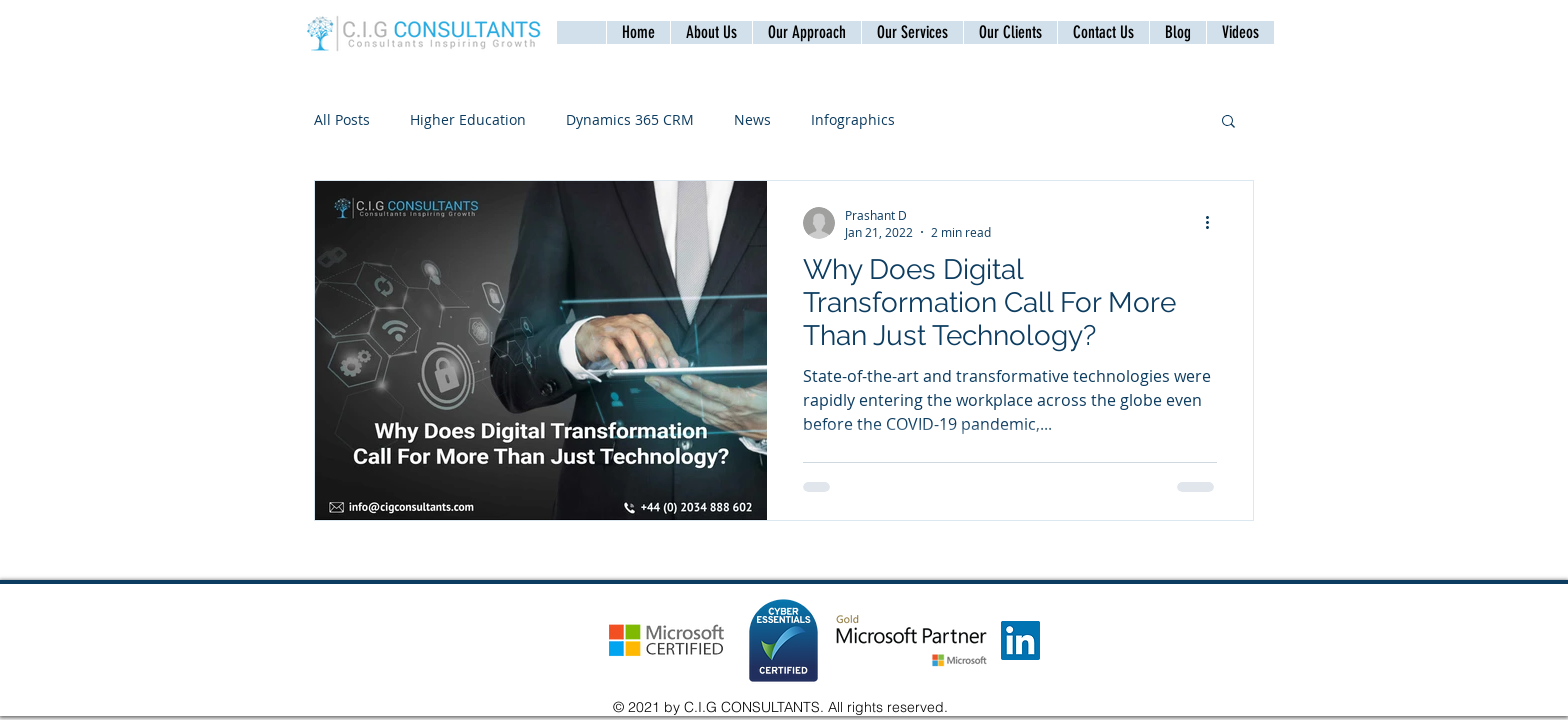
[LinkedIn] (1020, 640)
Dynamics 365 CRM (630, 119)
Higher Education (468, 119)
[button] (1103, 32)
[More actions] (1214, 223)
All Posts (342, 119)
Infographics (853, 119)
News (752, 119)
